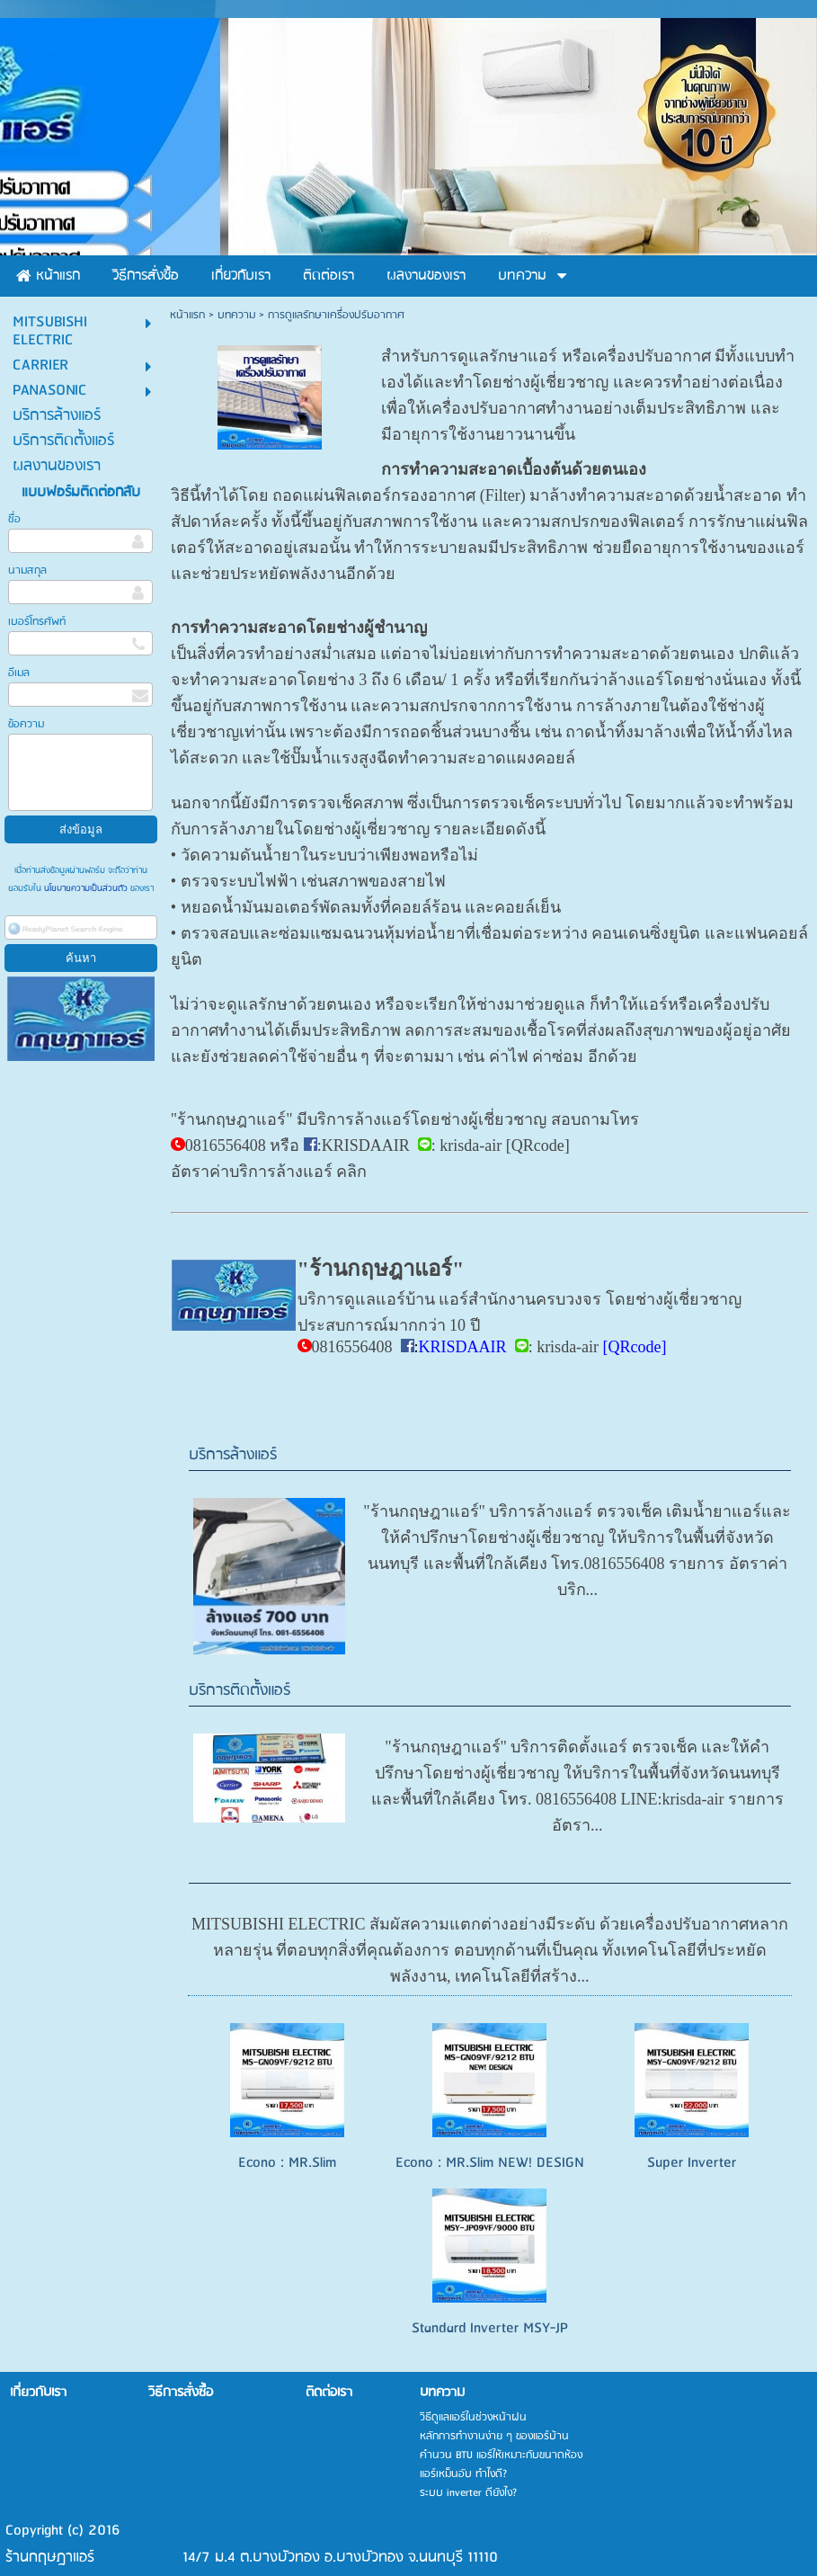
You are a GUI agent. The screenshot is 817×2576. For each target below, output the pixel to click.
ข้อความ (26, 724)
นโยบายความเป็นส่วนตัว (85, 888)
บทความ (236, 315)
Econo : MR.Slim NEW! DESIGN (489, 2163)
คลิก (351, 1172)
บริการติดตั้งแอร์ (239, 1691)
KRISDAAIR (366, 1145)
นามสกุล (27, 570)
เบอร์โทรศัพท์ (37, 621)
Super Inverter (691, 2163)
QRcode (537, 1145)
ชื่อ (14, 519)
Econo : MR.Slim (287, 2163)
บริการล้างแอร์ (233, 1455)
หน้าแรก (187, 315)
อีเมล (19, 673)
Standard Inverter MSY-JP (490, 2328)
